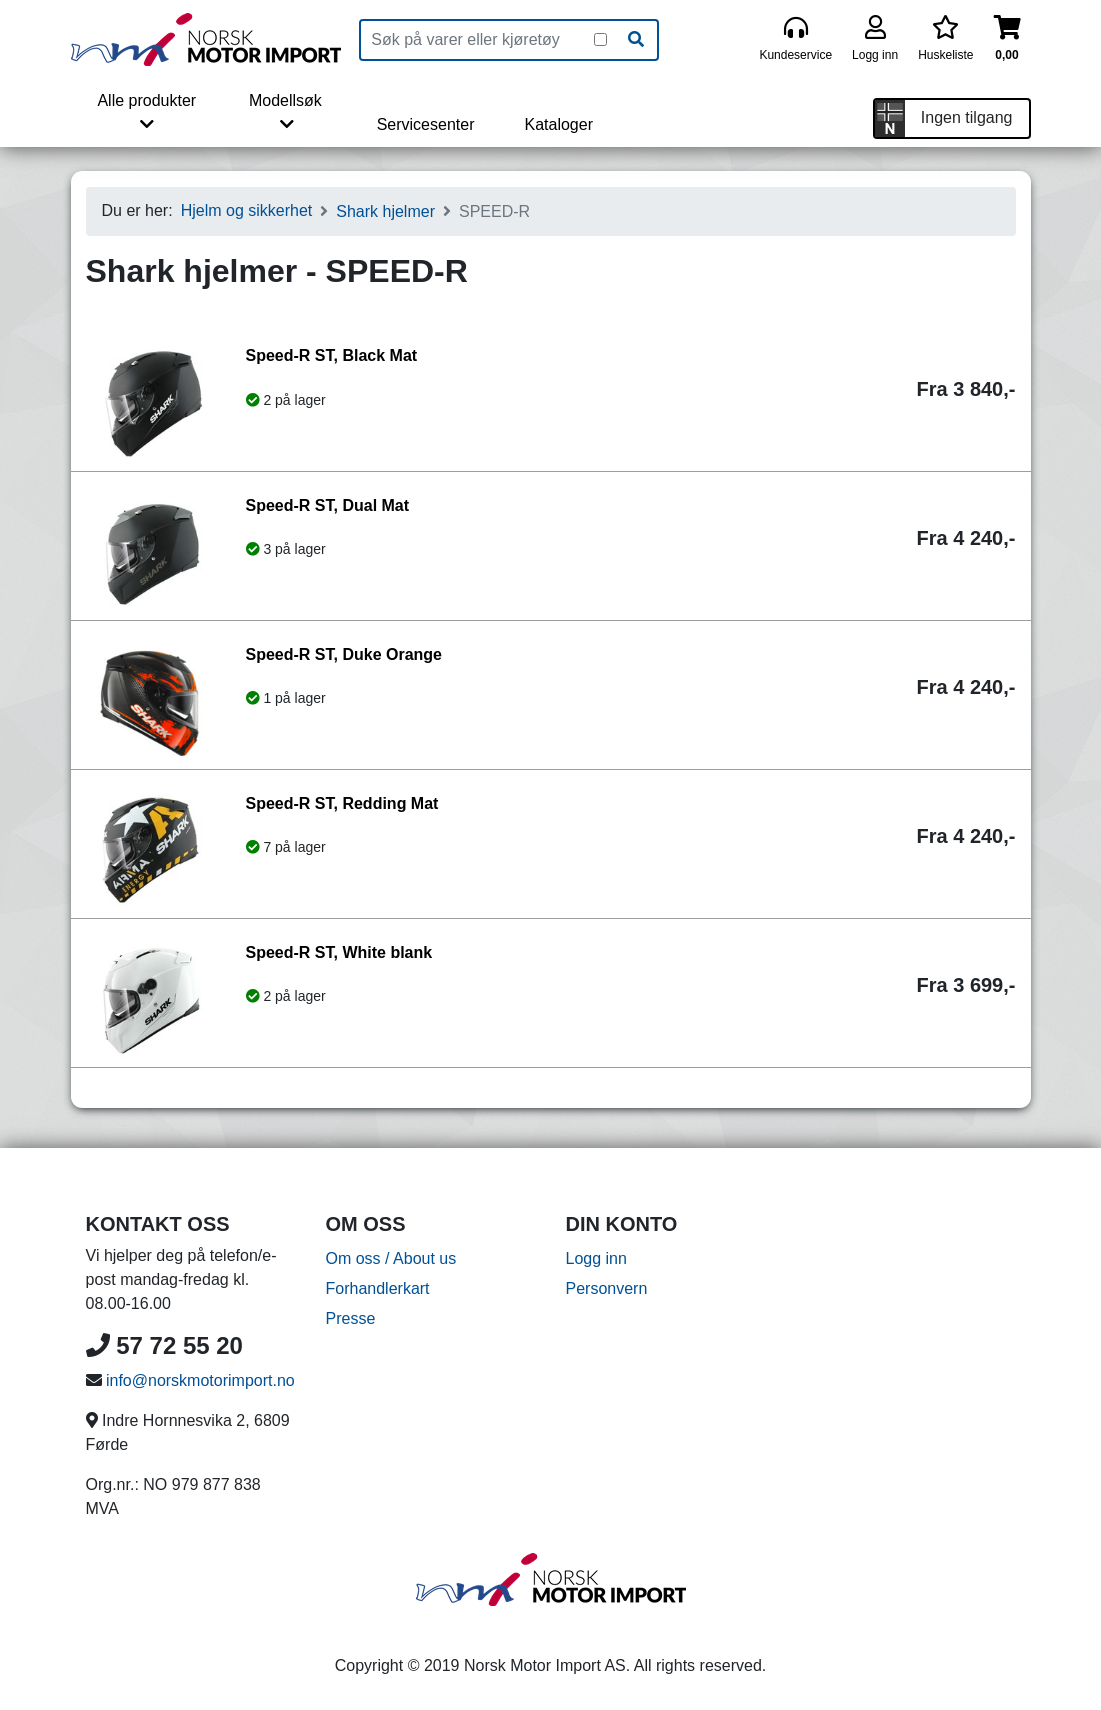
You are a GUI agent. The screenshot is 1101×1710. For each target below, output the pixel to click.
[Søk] (636, 40)
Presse (351, 1318)
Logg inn (596, 1258)
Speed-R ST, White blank (339, 952)
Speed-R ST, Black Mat (332, 355)
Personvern (607, 1288)
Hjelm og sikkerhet (247, 210)
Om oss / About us (391, 1258)
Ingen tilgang (967, 117)
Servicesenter (426, 124)
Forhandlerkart (378, 1288)
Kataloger (558, 124)
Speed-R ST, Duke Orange (344, 654)
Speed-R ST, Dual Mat (328, 505)
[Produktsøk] (477, 40)
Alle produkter (146, 112)
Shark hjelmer (385, 211)
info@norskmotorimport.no (200, 1380)
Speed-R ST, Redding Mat (342, 803)
